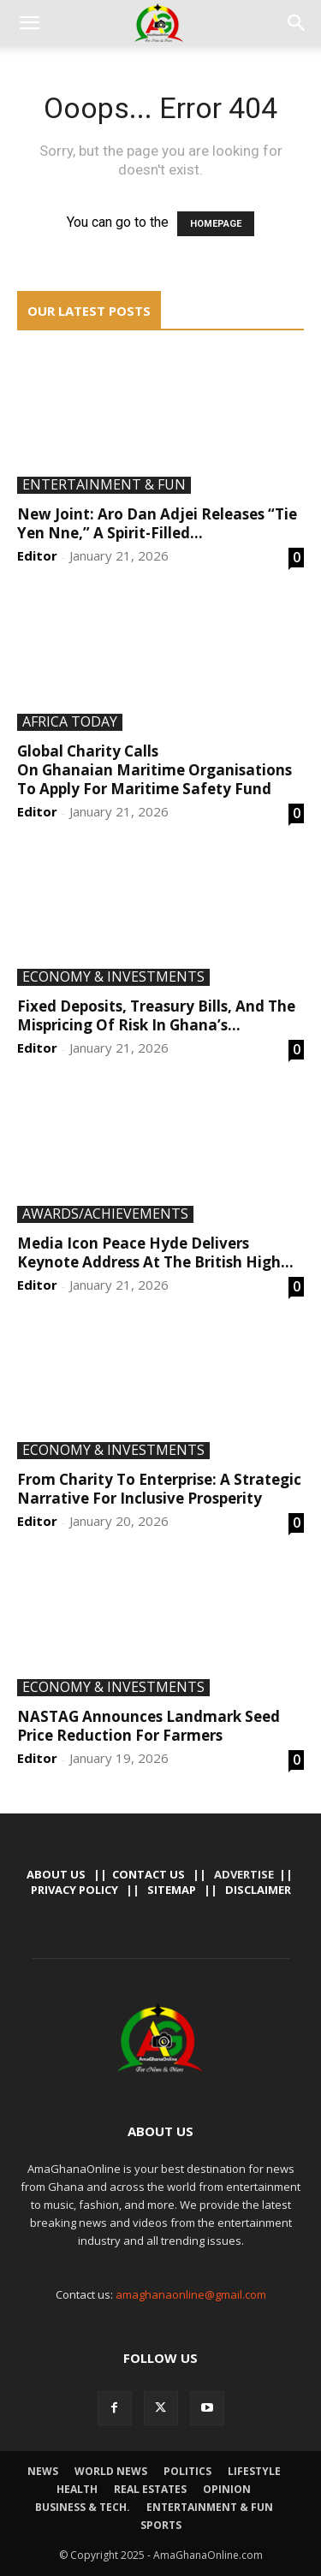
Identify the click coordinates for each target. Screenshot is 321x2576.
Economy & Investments (113, 977)
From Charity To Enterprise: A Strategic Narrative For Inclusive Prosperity (159, 1488)
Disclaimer (258, 1889)
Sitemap (171, 1889)
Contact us (148, 1874)
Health (77, 2489)
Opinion (227, 2489)
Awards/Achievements (105, 1214)
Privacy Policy (74, 1889)
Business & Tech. (82, 2507)
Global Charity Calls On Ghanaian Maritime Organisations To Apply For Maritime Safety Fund (154, 769)
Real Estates (150, 2489)
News (42, 2471)
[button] (29, 23)
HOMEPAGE (215, 223)
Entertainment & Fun (104, 485)
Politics (187, 2471)
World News (110, 2471)
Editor (37, 555)
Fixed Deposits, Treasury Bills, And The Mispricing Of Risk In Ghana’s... (156, 1015)
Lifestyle (254, 2471)
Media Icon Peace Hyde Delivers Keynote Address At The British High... (155, 1252)
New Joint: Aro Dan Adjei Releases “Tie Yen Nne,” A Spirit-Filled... (157, 523)
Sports (160, 2525)
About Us (56, 1874)
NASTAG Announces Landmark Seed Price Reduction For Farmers (148, 1725)
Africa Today (69, 722)
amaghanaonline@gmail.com (191, 2294)
